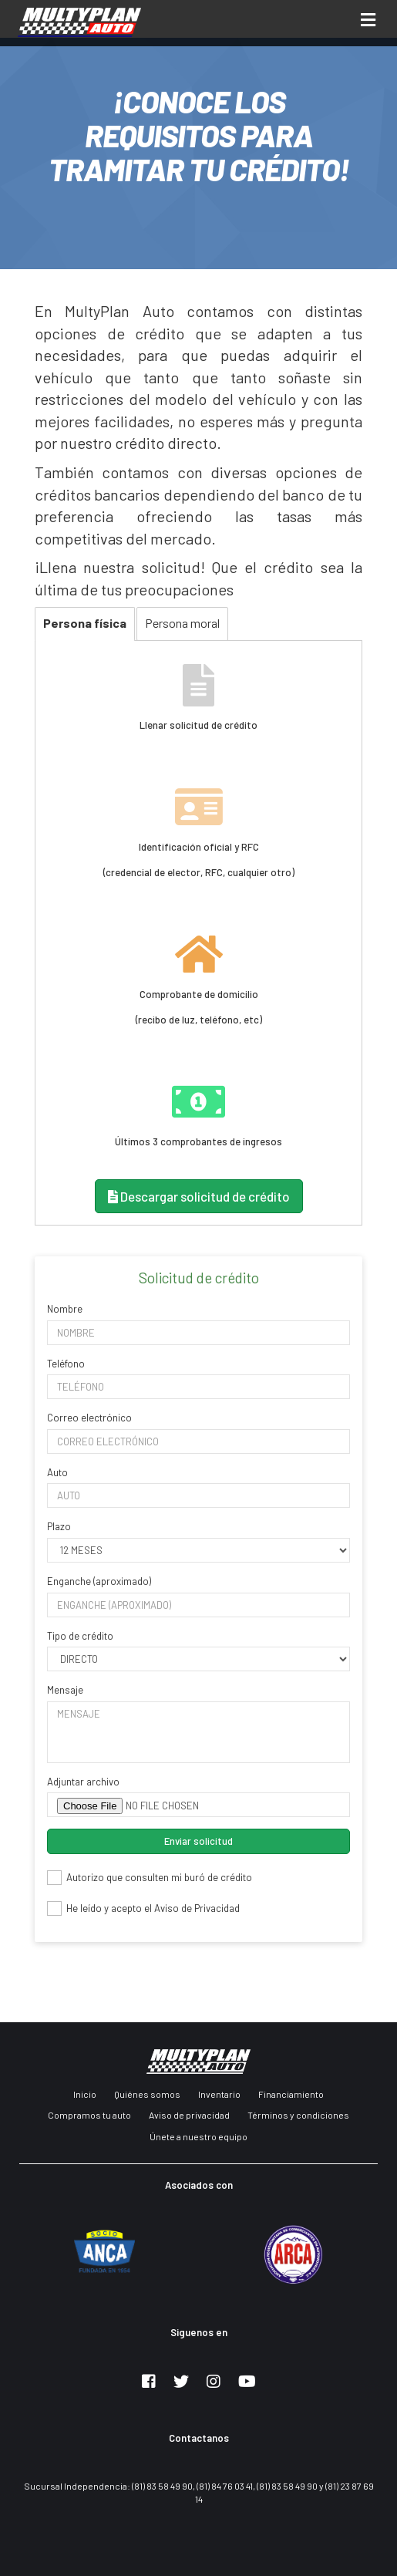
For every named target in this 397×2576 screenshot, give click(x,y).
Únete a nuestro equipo (198, 2136)
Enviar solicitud (198, 1841)
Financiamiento (291, 2094)
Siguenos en (198, 2332)
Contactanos (199, 2438)
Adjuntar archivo (83, 1781)
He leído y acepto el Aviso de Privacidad (143, 1908)
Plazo (59, 1526)
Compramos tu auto (89, 2114)
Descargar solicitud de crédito (199, 1196)
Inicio (84, 2094)
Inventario (219, 2094)
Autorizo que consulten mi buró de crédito (149, 1877)
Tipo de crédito (80, 1636)
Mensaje (65, 1690)
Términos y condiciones (298, 2114)
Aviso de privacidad (189, 2114)
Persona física (84, 622)
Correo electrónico (89, 1417)
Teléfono (66, 1363)
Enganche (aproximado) (99, 1581)
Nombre (64, 1309)
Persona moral (182, 622)
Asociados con (199, 2185)
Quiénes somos (147, 2094)
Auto (57, 1472)
